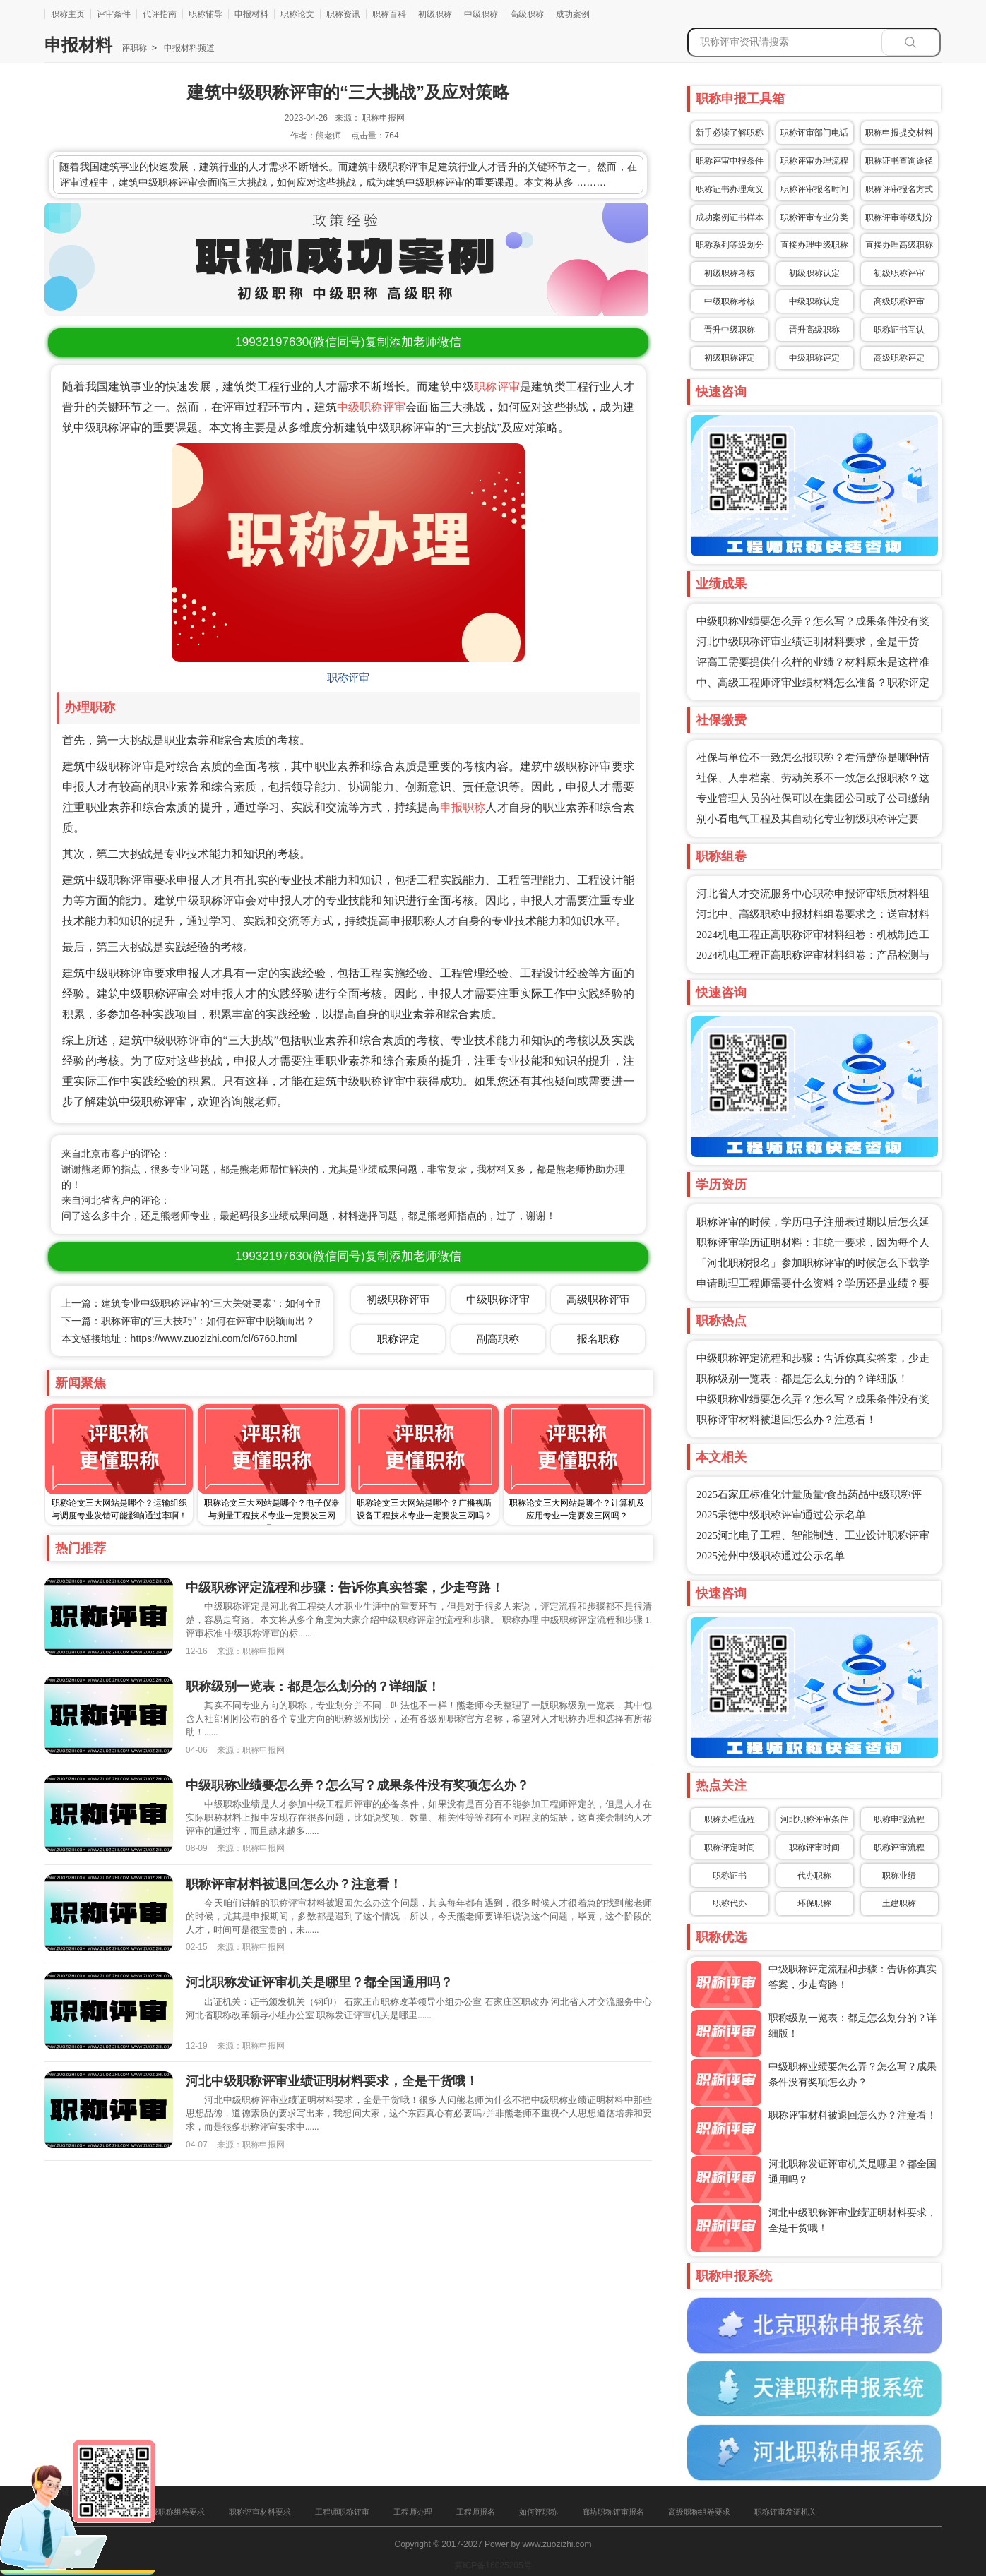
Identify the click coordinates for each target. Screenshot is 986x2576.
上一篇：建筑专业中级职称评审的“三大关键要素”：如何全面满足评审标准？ (227, 1303)
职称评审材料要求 (260, 2512)
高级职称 (527, 14)
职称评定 (398, 1339)
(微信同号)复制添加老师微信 (348, 342)
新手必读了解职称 (730, 133)
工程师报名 (475, 2512)
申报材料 (251, 14)
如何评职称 (538, 2512)
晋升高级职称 (814, 330)
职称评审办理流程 (814, 161)
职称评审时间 (814, 1847)
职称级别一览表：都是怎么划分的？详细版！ (802, 1378)
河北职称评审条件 (814, 1819)
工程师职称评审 (342, 2512)
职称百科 (389, 14)
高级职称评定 (899, 358)
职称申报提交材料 (899, 133)
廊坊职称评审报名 (613, 2512)
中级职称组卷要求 (174, 2512)
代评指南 (160, 14)
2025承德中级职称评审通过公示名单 (781, 1515)
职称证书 (730, 1876)
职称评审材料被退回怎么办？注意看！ (786, 1419)
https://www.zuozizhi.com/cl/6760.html (214, 1338)
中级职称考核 (729, 301)
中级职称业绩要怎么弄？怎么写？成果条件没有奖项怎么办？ (357, 1785)
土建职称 (899, 1903)
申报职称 (463, 807)
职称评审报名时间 (814, 189)
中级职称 (481, 14)
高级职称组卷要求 (699, 2512)
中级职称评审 (371, 407)
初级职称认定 (814, 273)
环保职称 (814, 1903)
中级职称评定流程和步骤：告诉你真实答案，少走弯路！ (345, 1588)
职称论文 (297, 14)
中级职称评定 (814, 358)
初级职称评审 (899, 273)
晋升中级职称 (729, 330)
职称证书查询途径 (899, 161)
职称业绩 (899, 1876)
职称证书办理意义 (730, 189)
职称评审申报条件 (730, 161)
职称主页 (68, 14)
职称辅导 (205, 14)
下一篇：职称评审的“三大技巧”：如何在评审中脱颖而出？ (188, 1320)
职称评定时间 (729, 1847)
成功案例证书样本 (730, 217)
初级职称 (435, 14)
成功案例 (573, 14)
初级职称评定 (729, 358)
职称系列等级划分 (730, 245)
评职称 (134, 48)
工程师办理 (412, 2512)
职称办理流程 (729, 1819)
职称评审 (497, 387)
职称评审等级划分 (899, 217)
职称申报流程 (899, 1819)
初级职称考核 (729, 273)
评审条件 (114, 14)
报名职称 (598, 1339)
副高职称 (498, 1339)
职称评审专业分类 (814, 217)
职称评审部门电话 (814, 133)
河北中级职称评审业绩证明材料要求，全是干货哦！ (332, 2081)
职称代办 (730, 1903)
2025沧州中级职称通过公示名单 (770, 1556)
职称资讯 (343, 14)
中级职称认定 (814, 301)
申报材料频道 (188, 48)
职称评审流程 (899, 1847)
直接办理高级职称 (899, 245)
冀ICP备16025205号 (492, 2565)
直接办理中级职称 (814, 245)
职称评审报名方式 (899, 189)
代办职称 (814, 1876)
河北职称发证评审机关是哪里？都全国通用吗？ (319, 1982)
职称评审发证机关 (785, 2512)
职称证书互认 (899, 330)
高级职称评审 (899, 301)
